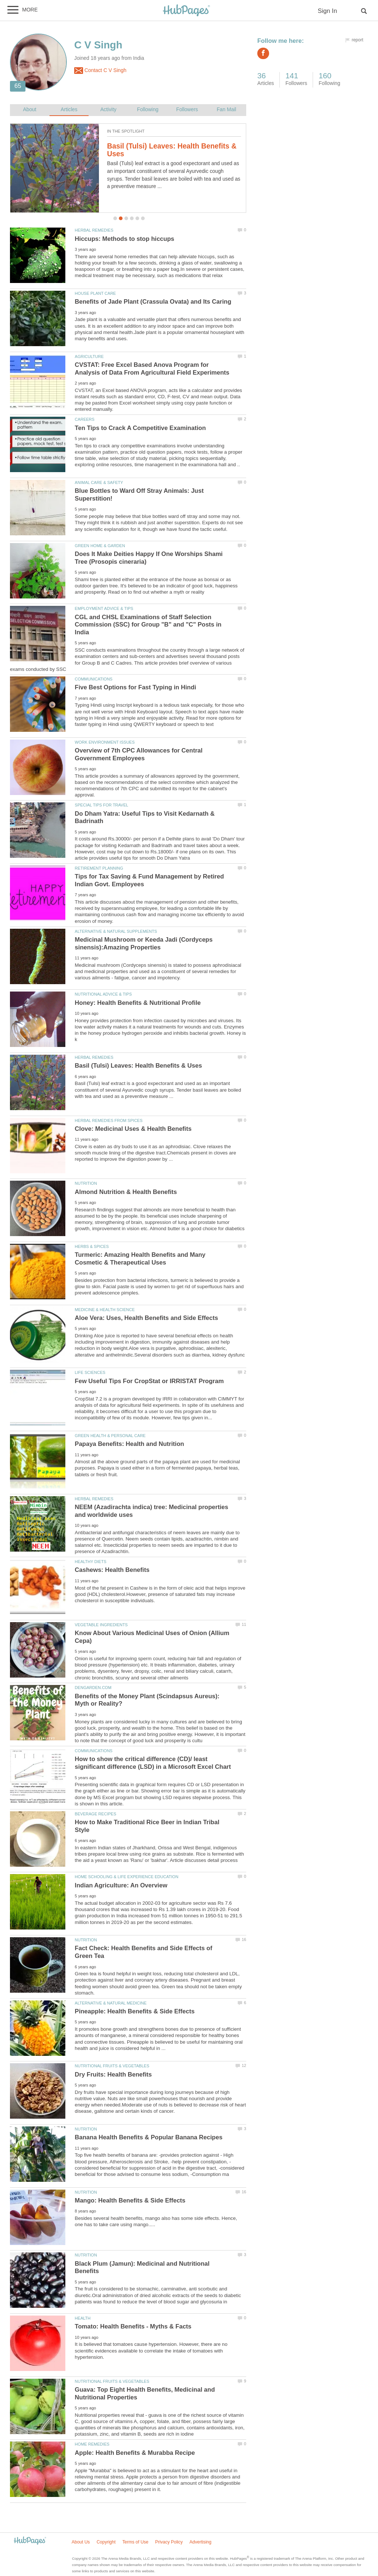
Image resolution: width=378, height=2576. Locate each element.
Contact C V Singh (100, 70)
